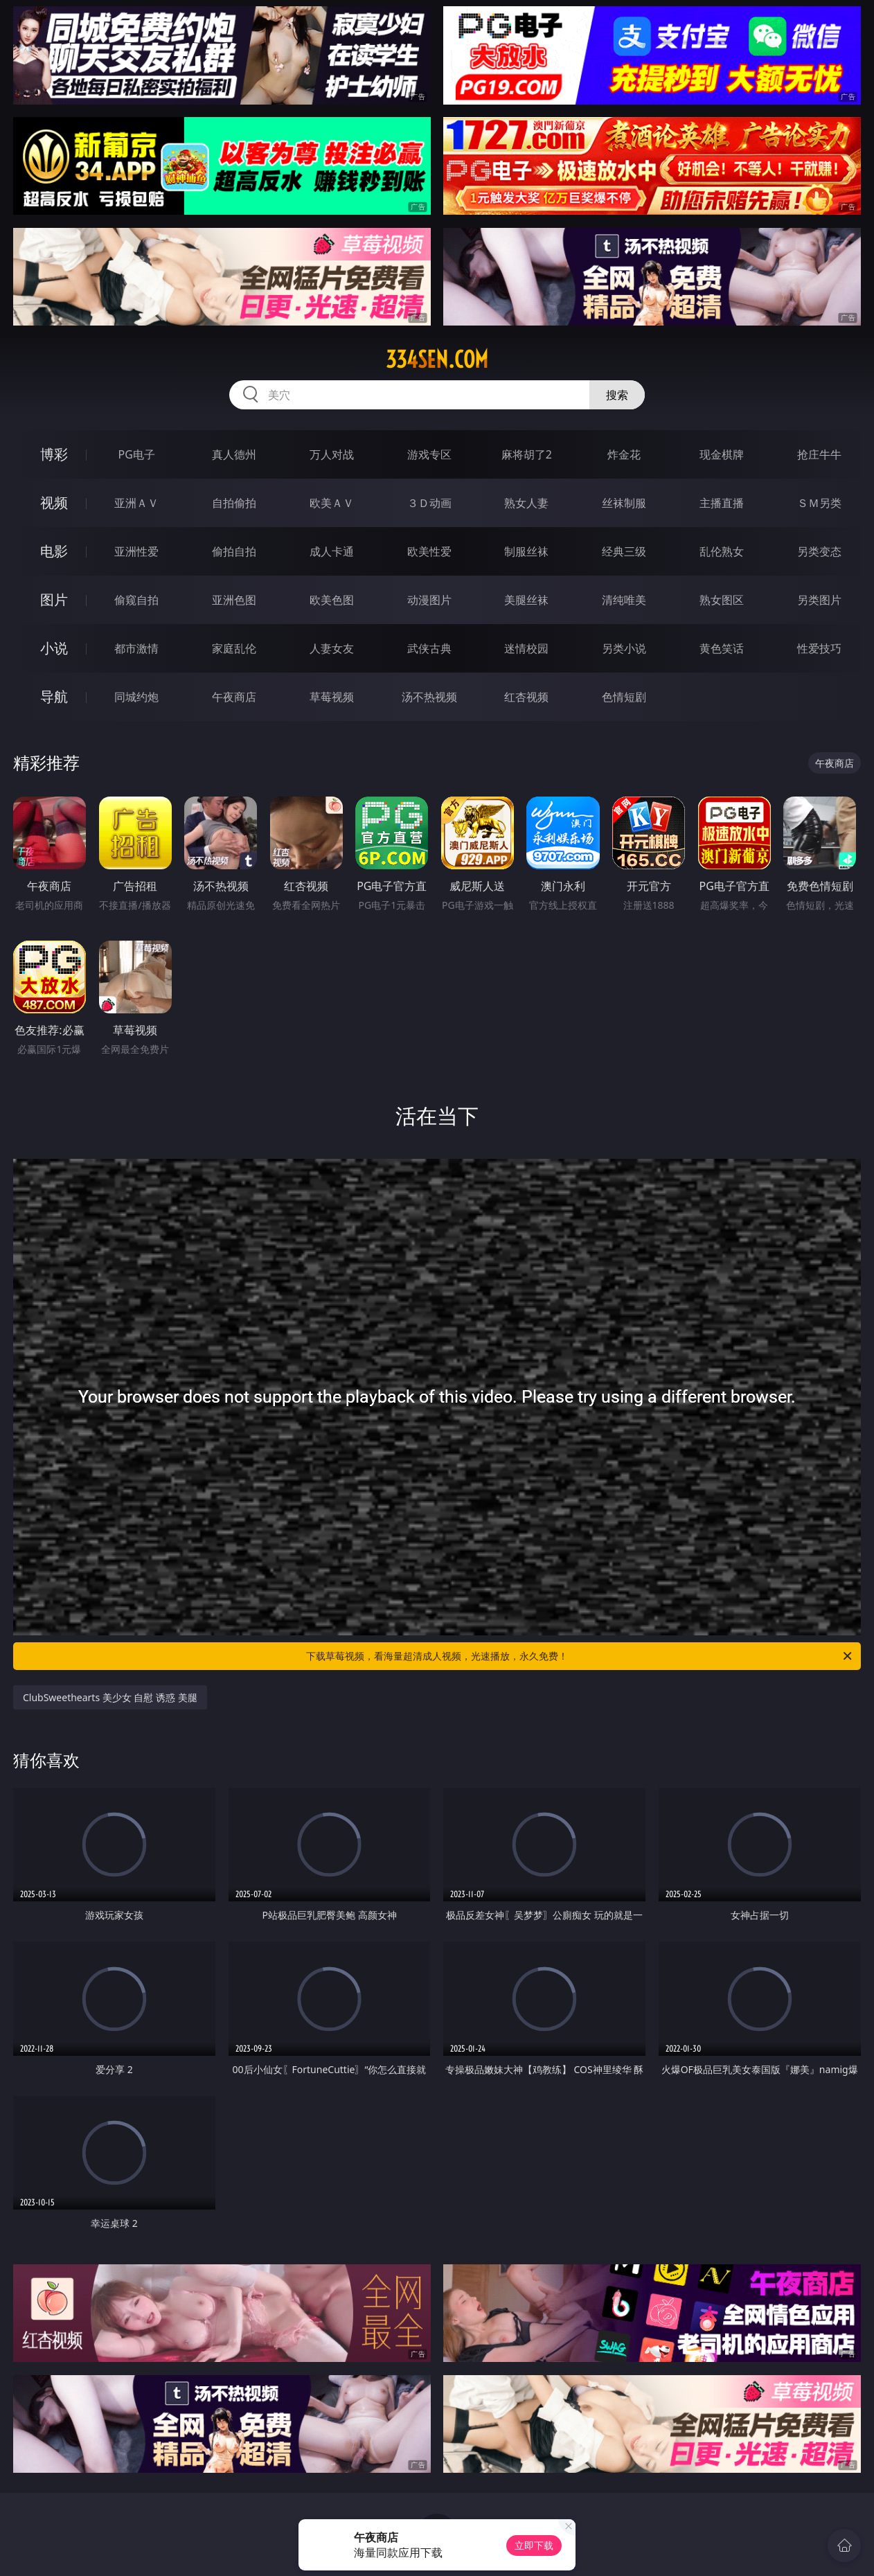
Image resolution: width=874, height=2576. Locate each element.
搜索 (617, 394)
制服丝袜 (526, 551)
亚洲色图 (234, 599)
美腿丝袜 (526, 599)
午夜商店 (234, 696)
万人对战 (332, 454)
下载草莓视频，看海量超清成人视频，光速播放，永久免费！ (580, 1656)
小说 (54, 648)
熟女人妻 (526, 502)
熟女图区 (721, 599)
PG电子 (136, 454)
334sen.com (437, 359)
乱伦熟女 (721, 551)
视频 (54, 502)
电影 (54, 551)
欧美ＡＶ (332, 502)
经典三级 (624, 551)
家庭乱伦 (234, 648)
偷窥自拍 (136, 599)
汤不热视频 (429, 696)
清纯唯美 (624, 599)
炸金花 (624, 454)
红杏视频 (526, 696)
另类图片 (819, 599)
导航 (54, 696)
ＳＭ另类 (819, 502)
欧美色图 (332, 599)
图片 (54, 599)
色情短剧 (624, 696)
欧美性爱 (429, 551)
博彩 (54, 454)
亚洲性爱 (136, 551)
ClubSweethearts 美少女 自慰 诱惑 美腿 (110, 1697)
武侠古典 (429, 648)
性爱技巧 (819, 648)
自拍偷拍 (234, 502)
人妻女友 (332, 648)
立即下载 (534, 2545)
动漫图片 (429, 599)
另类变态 (819, 551)
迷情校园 (526, 648)
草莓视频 (332, 696)
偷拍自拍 (234, 551)
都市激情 (136, 648)
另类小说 (624, 648)
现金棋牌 (721, 454)
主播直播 (721, 502)
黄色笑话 (721, 648)
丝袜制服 (624, 502)
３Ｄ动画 (429, 502)
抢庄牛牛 (819, 454)
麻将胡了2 (526, 454)
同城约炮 (136, 696)
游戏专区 (429, 454)
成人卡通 (332, 551)
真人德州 (234, 454)
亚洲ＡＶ (136, 502)
